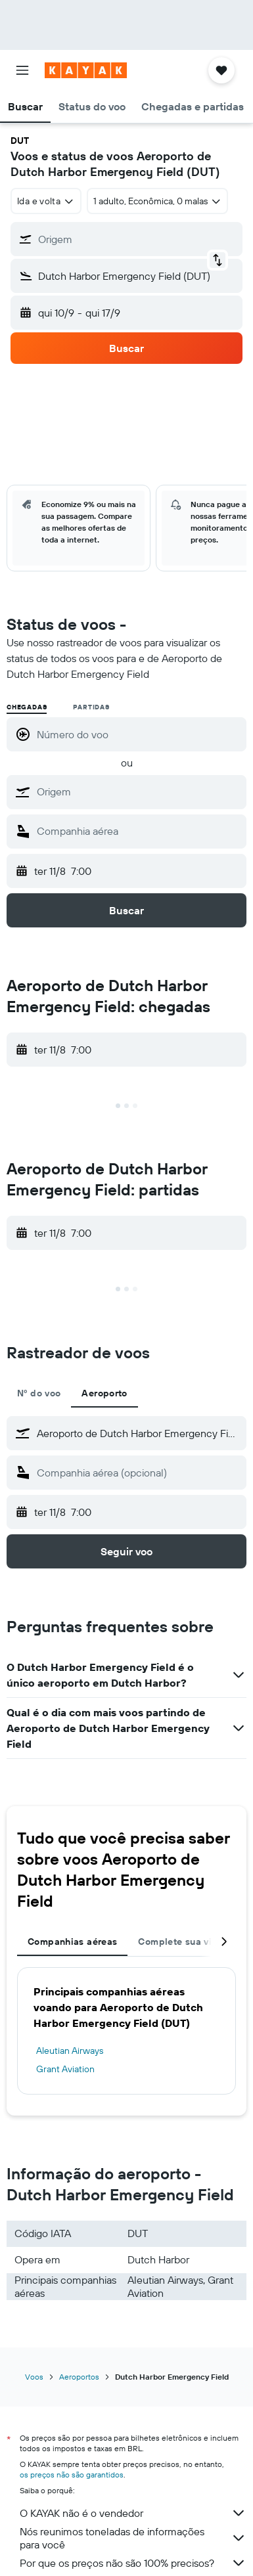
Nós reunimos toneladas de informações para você (133, 2538)
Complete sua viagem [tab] (187, 1941)
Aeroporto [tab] (104, 1393)
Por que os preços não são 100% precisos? (133, 2563)
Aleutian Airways (69, 2050)
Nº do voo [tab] (38, 1393)
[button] (22, 70)
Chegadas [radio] (27, 707)
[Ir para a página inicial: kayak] (86, 70)
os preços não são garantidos (72, 2474)
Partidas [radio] (91, 707)
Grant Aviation (65, 2069)
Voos (34, 2377)
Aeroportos (79, 2377)
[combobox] (46, 201)
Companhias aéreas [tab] (72, 1941)
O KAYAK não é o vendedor (133, 2513)
